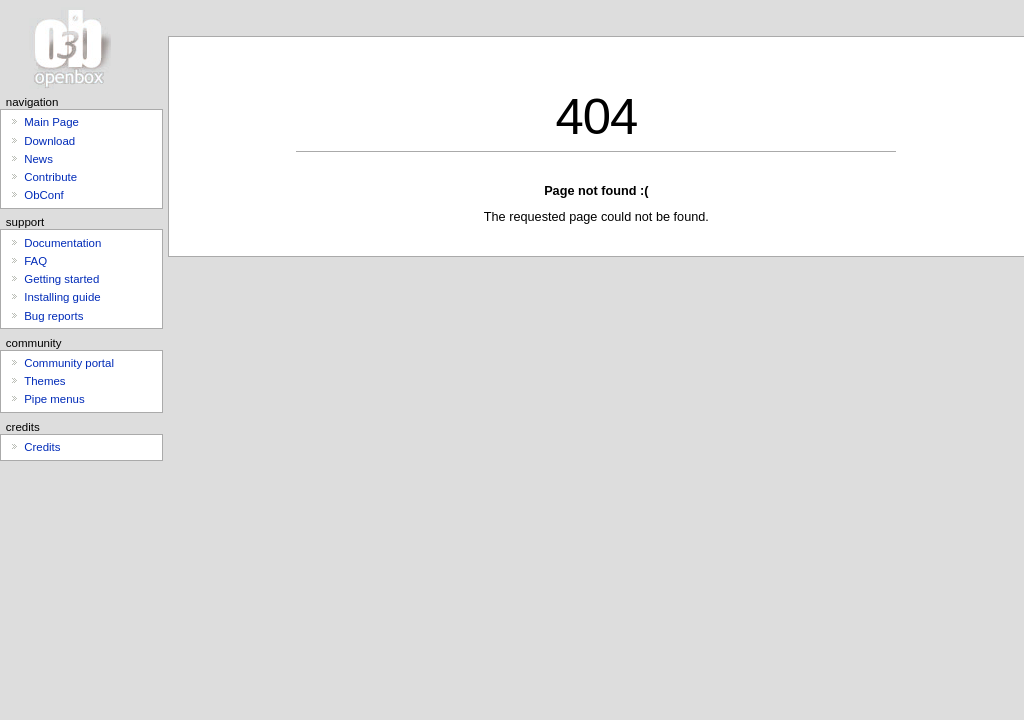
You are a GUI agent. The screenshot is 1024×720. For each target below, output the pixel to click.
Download (49, 141)
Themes (44, 381)
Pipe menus (54, 399)
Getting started (61, 279)
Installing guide (62, 297)
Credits (42, 447)
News (38, 159)
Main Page (51, 122)
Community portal (69, 363)
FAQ (35, 261)
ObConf (43, 195)
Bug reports (53, 316)
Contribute (50, 177)
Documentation (62, 243)
